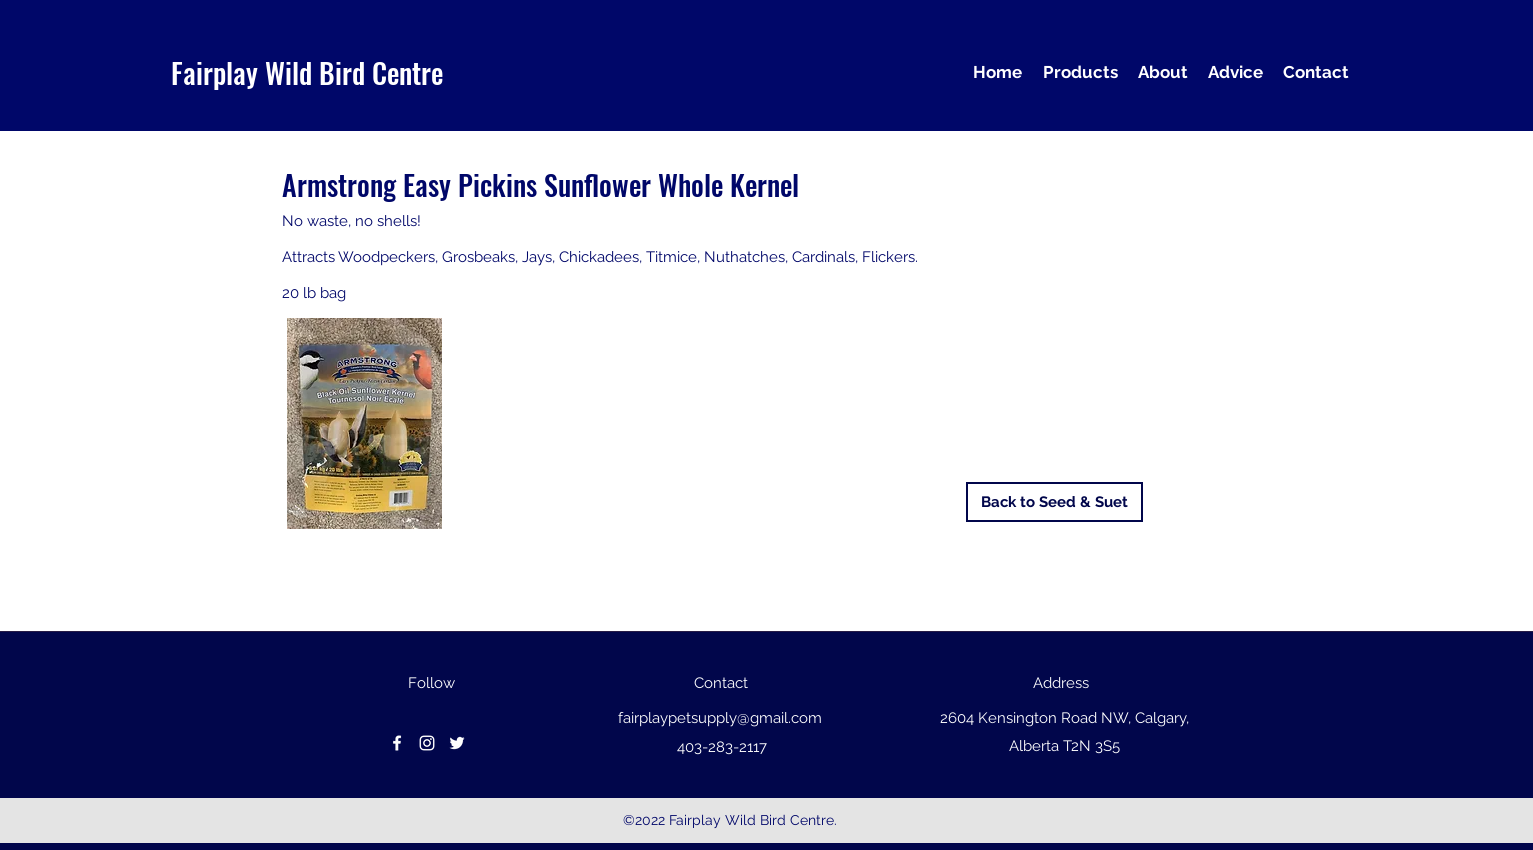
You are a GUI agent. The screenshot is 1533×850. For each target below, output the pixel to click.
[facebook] (397, 743)
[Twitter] (457, 743)
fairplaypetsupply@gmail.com (720, 718)
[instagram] (427, 743)
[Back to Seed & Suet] (1054, 502)
